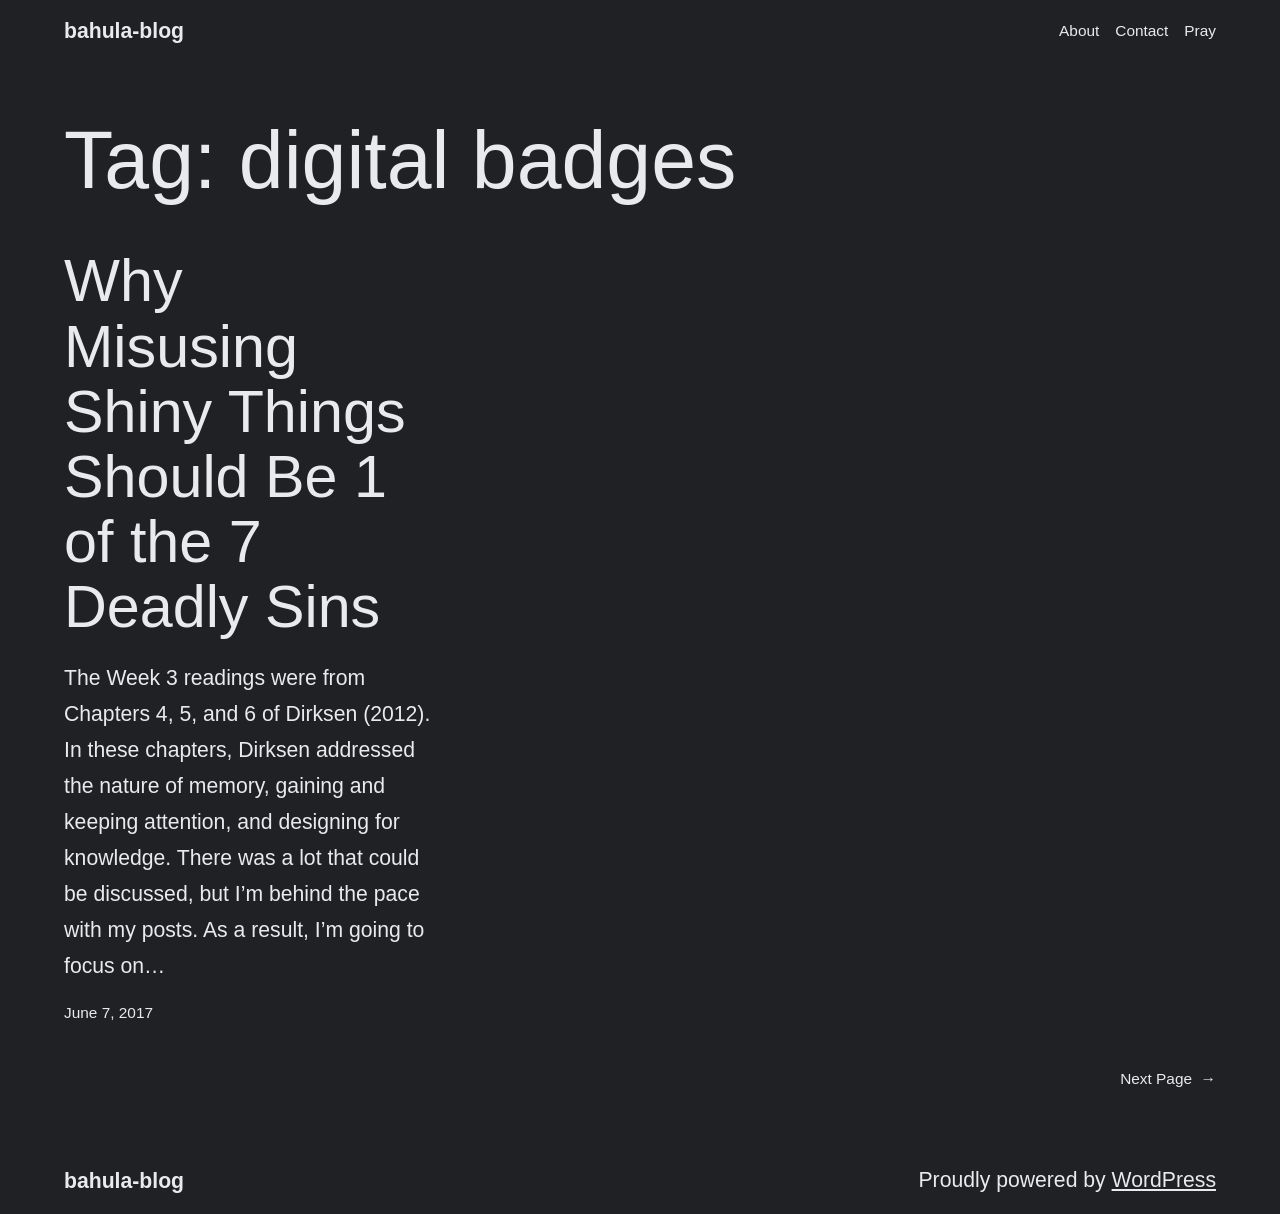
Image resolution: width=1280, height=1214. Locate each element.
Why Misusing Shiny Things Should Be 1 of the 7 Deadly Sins (235, 443)
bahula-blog (124, 30)
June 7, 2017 (108, 1012)
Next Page (1168, 1079)
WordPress (1164, 1179)
